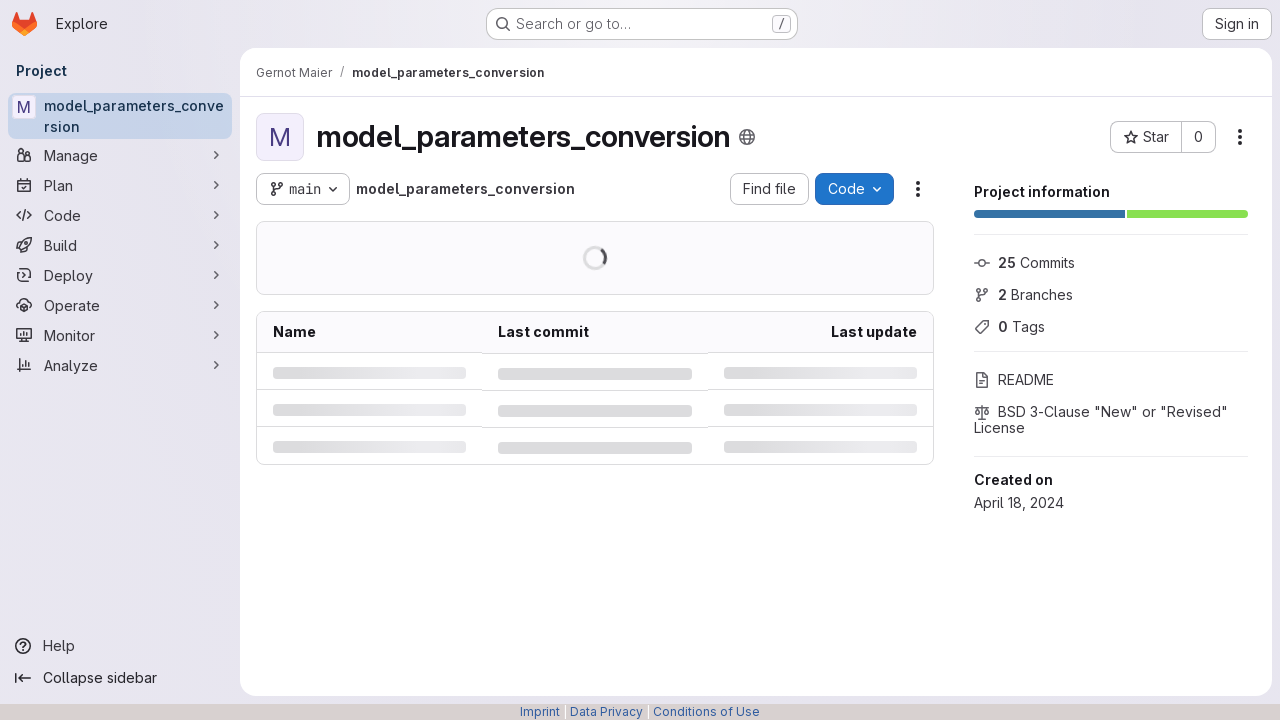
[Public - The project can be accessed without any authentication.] (747, 137)
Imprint (540, 711)
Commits (1024, 262)
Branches (1023, 294)
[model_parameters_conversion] (120, 116)
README (1014, 379)
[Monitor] (120, 335)
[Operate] (120, 305)
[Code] (120, 215)
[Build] (120, 245)
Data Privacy (606, 711)
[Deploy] (120, 275)
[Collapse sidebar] (120, 678)
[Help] (120, 646)
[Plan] (120, 185)
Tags (1009, 326)
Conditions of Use (706, 711)
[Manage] (120, 155)
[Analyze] (120, 365)
